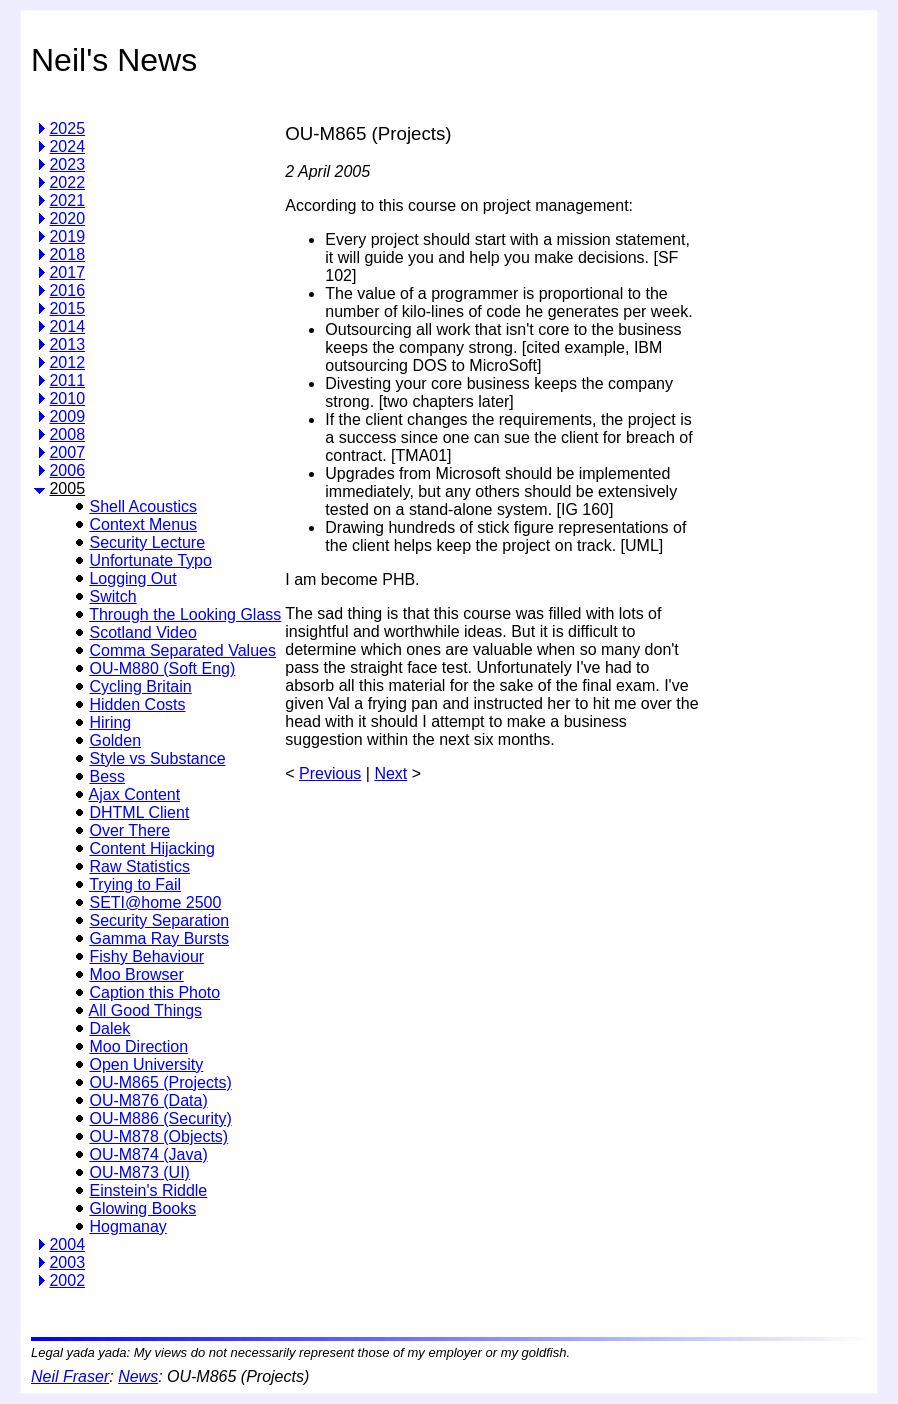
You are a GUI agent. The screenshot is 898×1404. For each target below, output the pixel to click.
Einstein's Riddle (148, 1190)
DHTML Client (139, 812)
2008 (67, 434)
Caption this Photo (154, 992)
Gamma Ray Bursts (159, 938)
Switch (112, 596)
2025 (67, 128)
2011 (67, 380)
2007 (67, 452)
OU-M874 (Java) (148, 1154)
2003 (67, 1262)
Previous (330, 773)
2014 (67, 326)
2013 (67, 344)
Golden (115, 740)
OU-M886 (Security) (160, 1118)
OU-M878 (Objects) (158, 1136)
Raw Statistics (139, 866)
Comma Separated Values (182, 650)
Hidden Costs (137, 704)
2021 (67, 200)
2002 (67, 1280)
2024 (67, 146)
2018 (67, 254)
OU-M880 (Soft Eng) (162, 668)
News (138, 1376)
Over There (129, 830)
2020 (67, 218)
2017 (67, 272)
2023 (67, 164)
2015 (67, 308)
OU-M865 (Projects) (160, 1082)
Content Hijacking (151, 848)
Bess (107, 776)
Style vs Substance (157, 758)
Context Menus (143, 524)
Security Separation (159, 920)
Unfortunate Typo (150, 560)
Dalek (109, 1028)
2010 (67, 398)
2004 (67, 1244)
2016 (67, 290)
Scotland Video (142, 632)
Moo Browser (136, 974)
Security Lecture (147, 542)
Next (390, 773)
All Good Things (146, 1010)
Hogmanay (127, 1226)
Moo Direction (138, 1046)
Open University (146, 1064)
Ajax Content (135, 794)
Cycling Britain (140, 686)
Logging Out (132, 578)
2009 (67, 416)
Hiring (110, 722)
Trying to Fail (135, 884)
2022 (67, 182)
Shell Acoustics (143, 506)
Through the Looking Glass (185, 614)
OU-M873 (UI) (139, 1172)
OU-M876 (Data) (148, 1100)
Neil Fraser (70, 1376)
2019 (67, 236)
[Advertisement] (784, 404)
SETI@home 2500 (155, 902)
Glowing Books (142, 1208)
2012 (67, 362)
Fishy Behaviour (146, 956)
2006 (67, 470)
